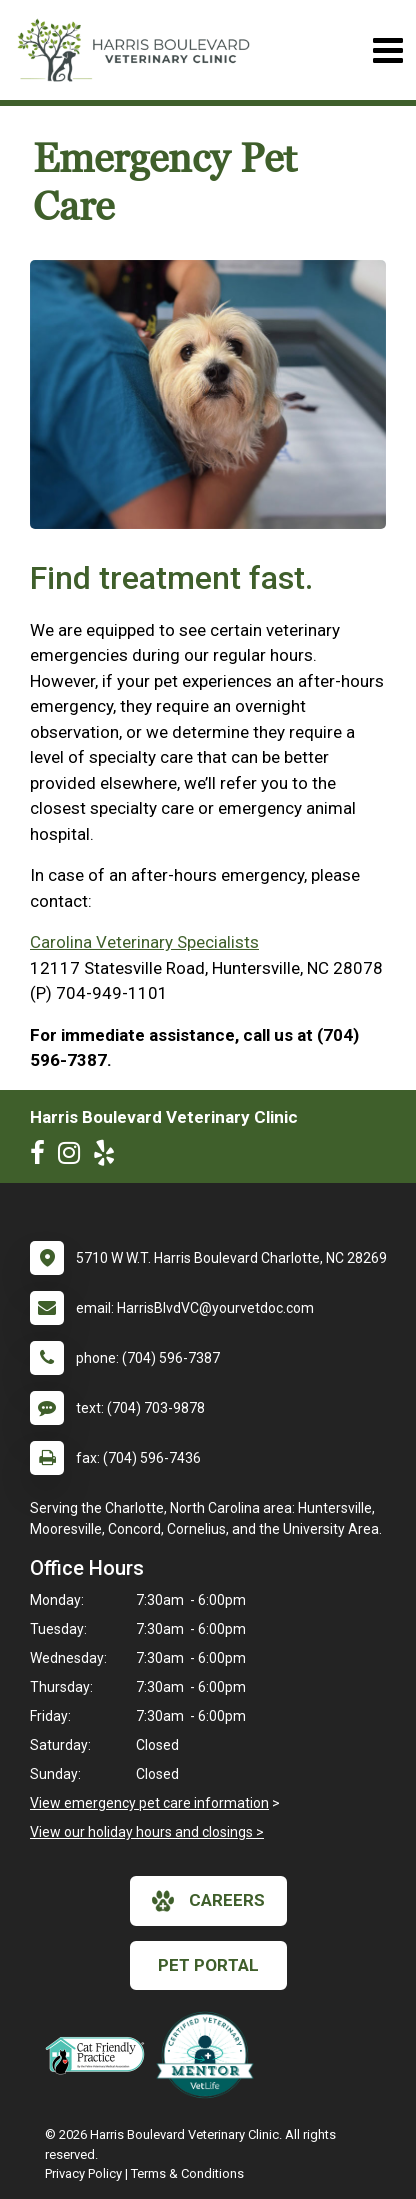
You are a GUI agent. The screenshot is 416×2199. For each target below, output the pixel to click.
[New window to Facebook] (42, 1157)
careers (208, 1901)
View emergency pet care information (149, 1803)
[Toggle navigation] (387, 50)
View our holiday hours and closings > (147, 1832)
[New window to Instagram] (74, 1157)
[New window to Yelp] (109, 1157)
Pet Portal (208, 1965)
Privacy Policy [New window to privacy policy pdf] (83, 2173)
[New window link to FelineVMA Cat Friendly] (100, 2055)
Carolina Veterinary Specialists (144, 942)
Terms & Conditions (187, 2173)
